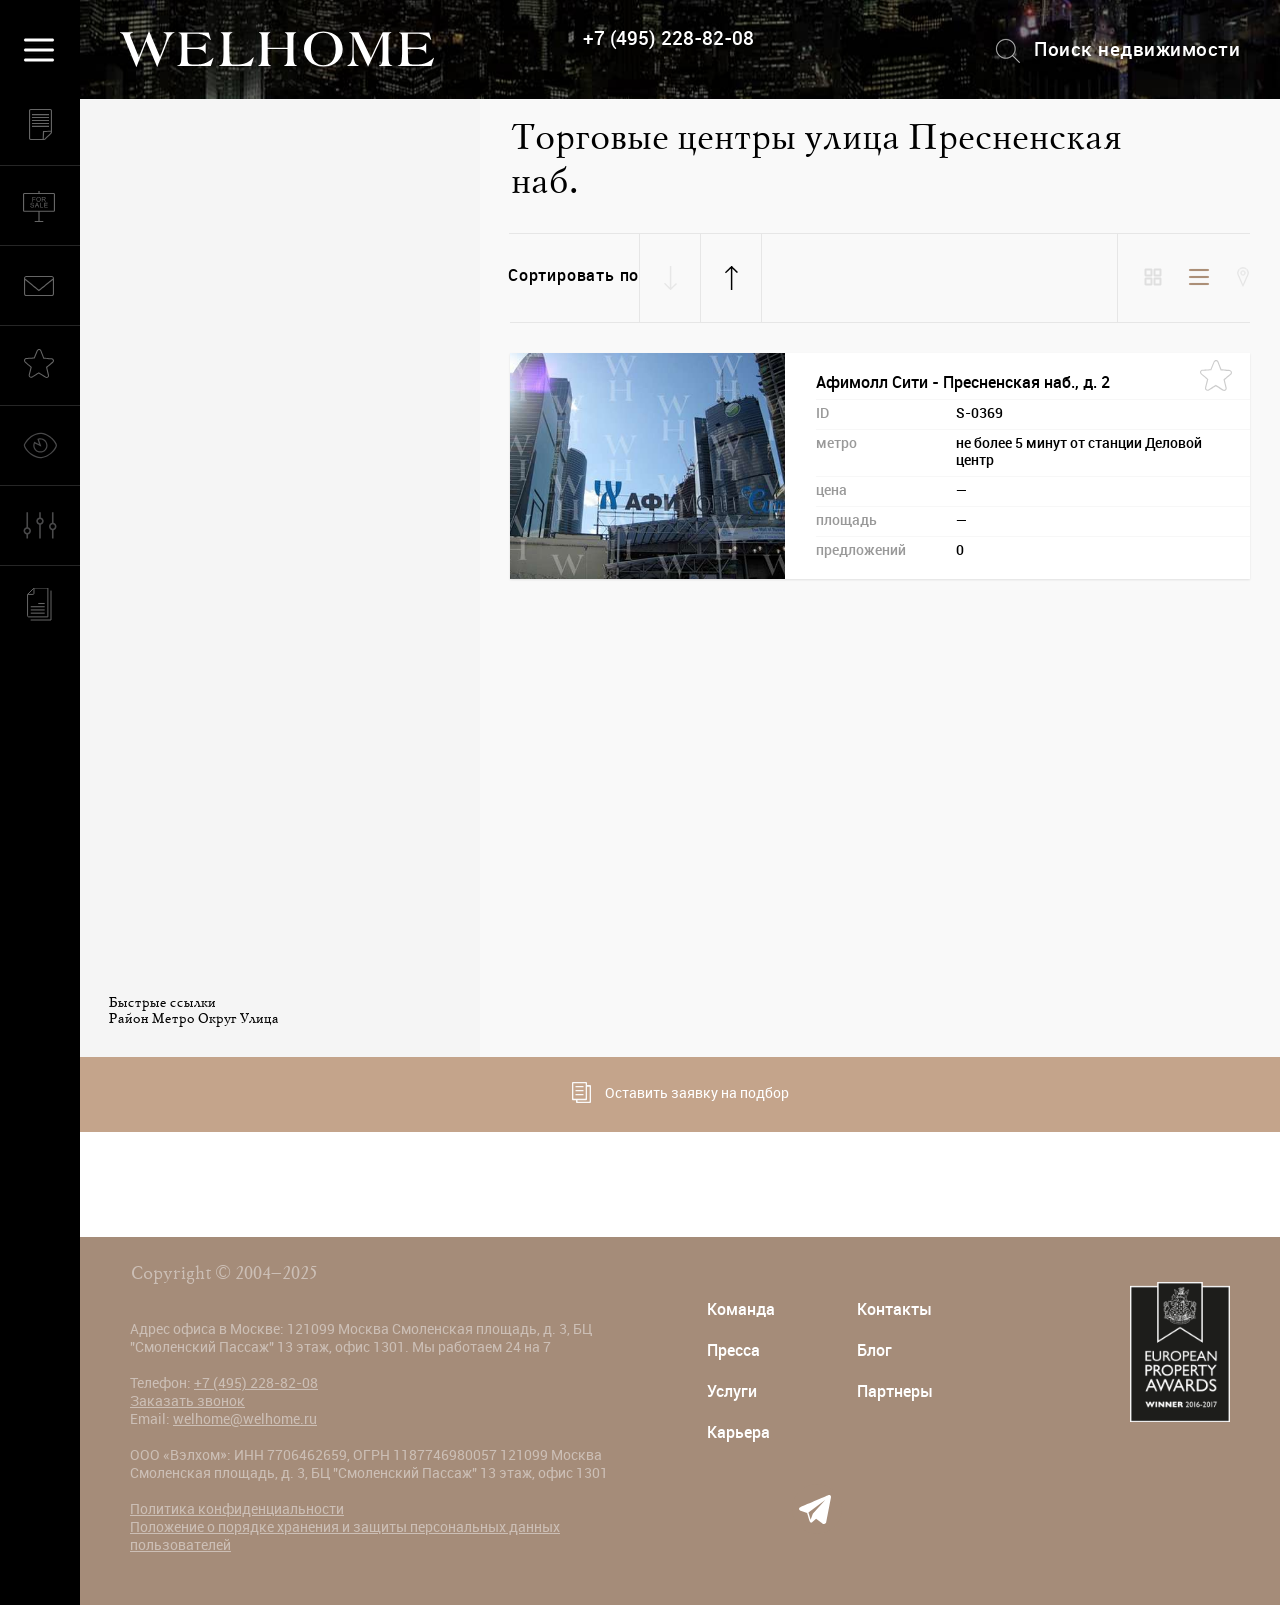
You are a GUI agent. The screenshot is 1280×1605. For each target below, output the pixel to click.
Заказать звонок (187, 1401)
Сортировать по (573, 275)
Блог (874, 1350)
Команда (741, 1309)
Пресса (733, 1350)
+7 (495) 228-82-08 (668, 38)
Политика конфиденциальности (237, 1509)
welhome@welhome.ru (245, 1419)
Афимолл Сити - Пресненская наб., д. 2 (963, 382)
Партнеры (895, 1391)
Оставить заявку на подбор (680, 1092)
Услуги (732, 1391)
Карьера (738, 1432)
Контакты (894, 1309)
